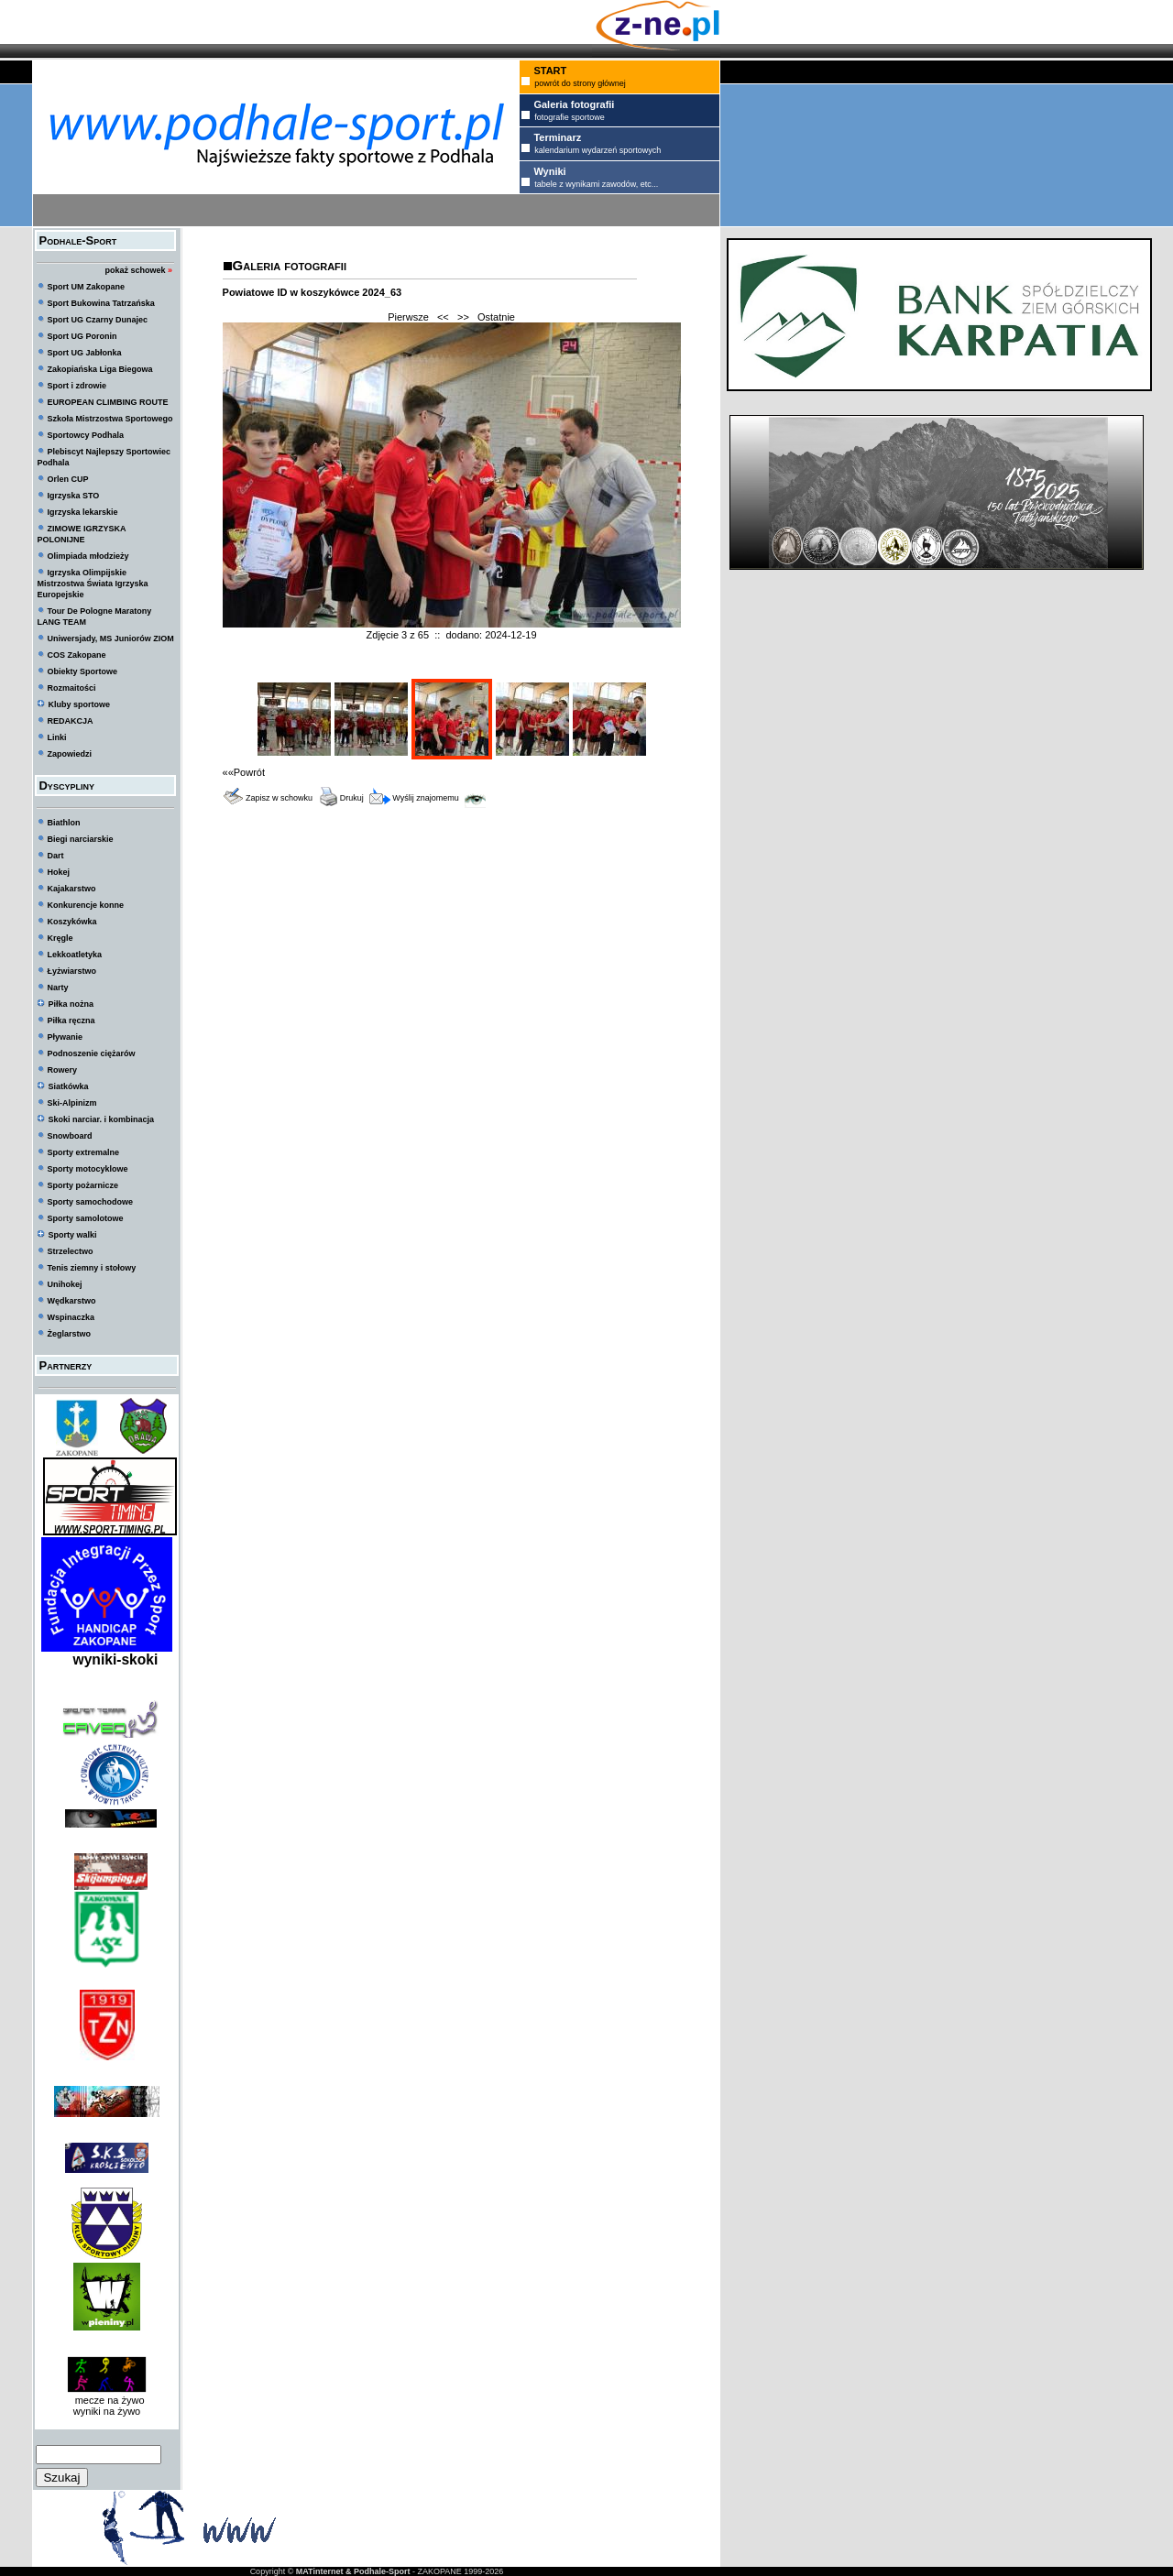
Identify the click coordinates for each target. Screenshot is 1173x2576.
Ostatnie (496, 316)
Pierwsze (408, 316)
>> (463, 316)
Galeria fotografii (289, 265)
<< (443, 316)
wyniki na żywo (106, 2411)
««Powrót (244, 772)
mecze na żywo (107, 2400)
